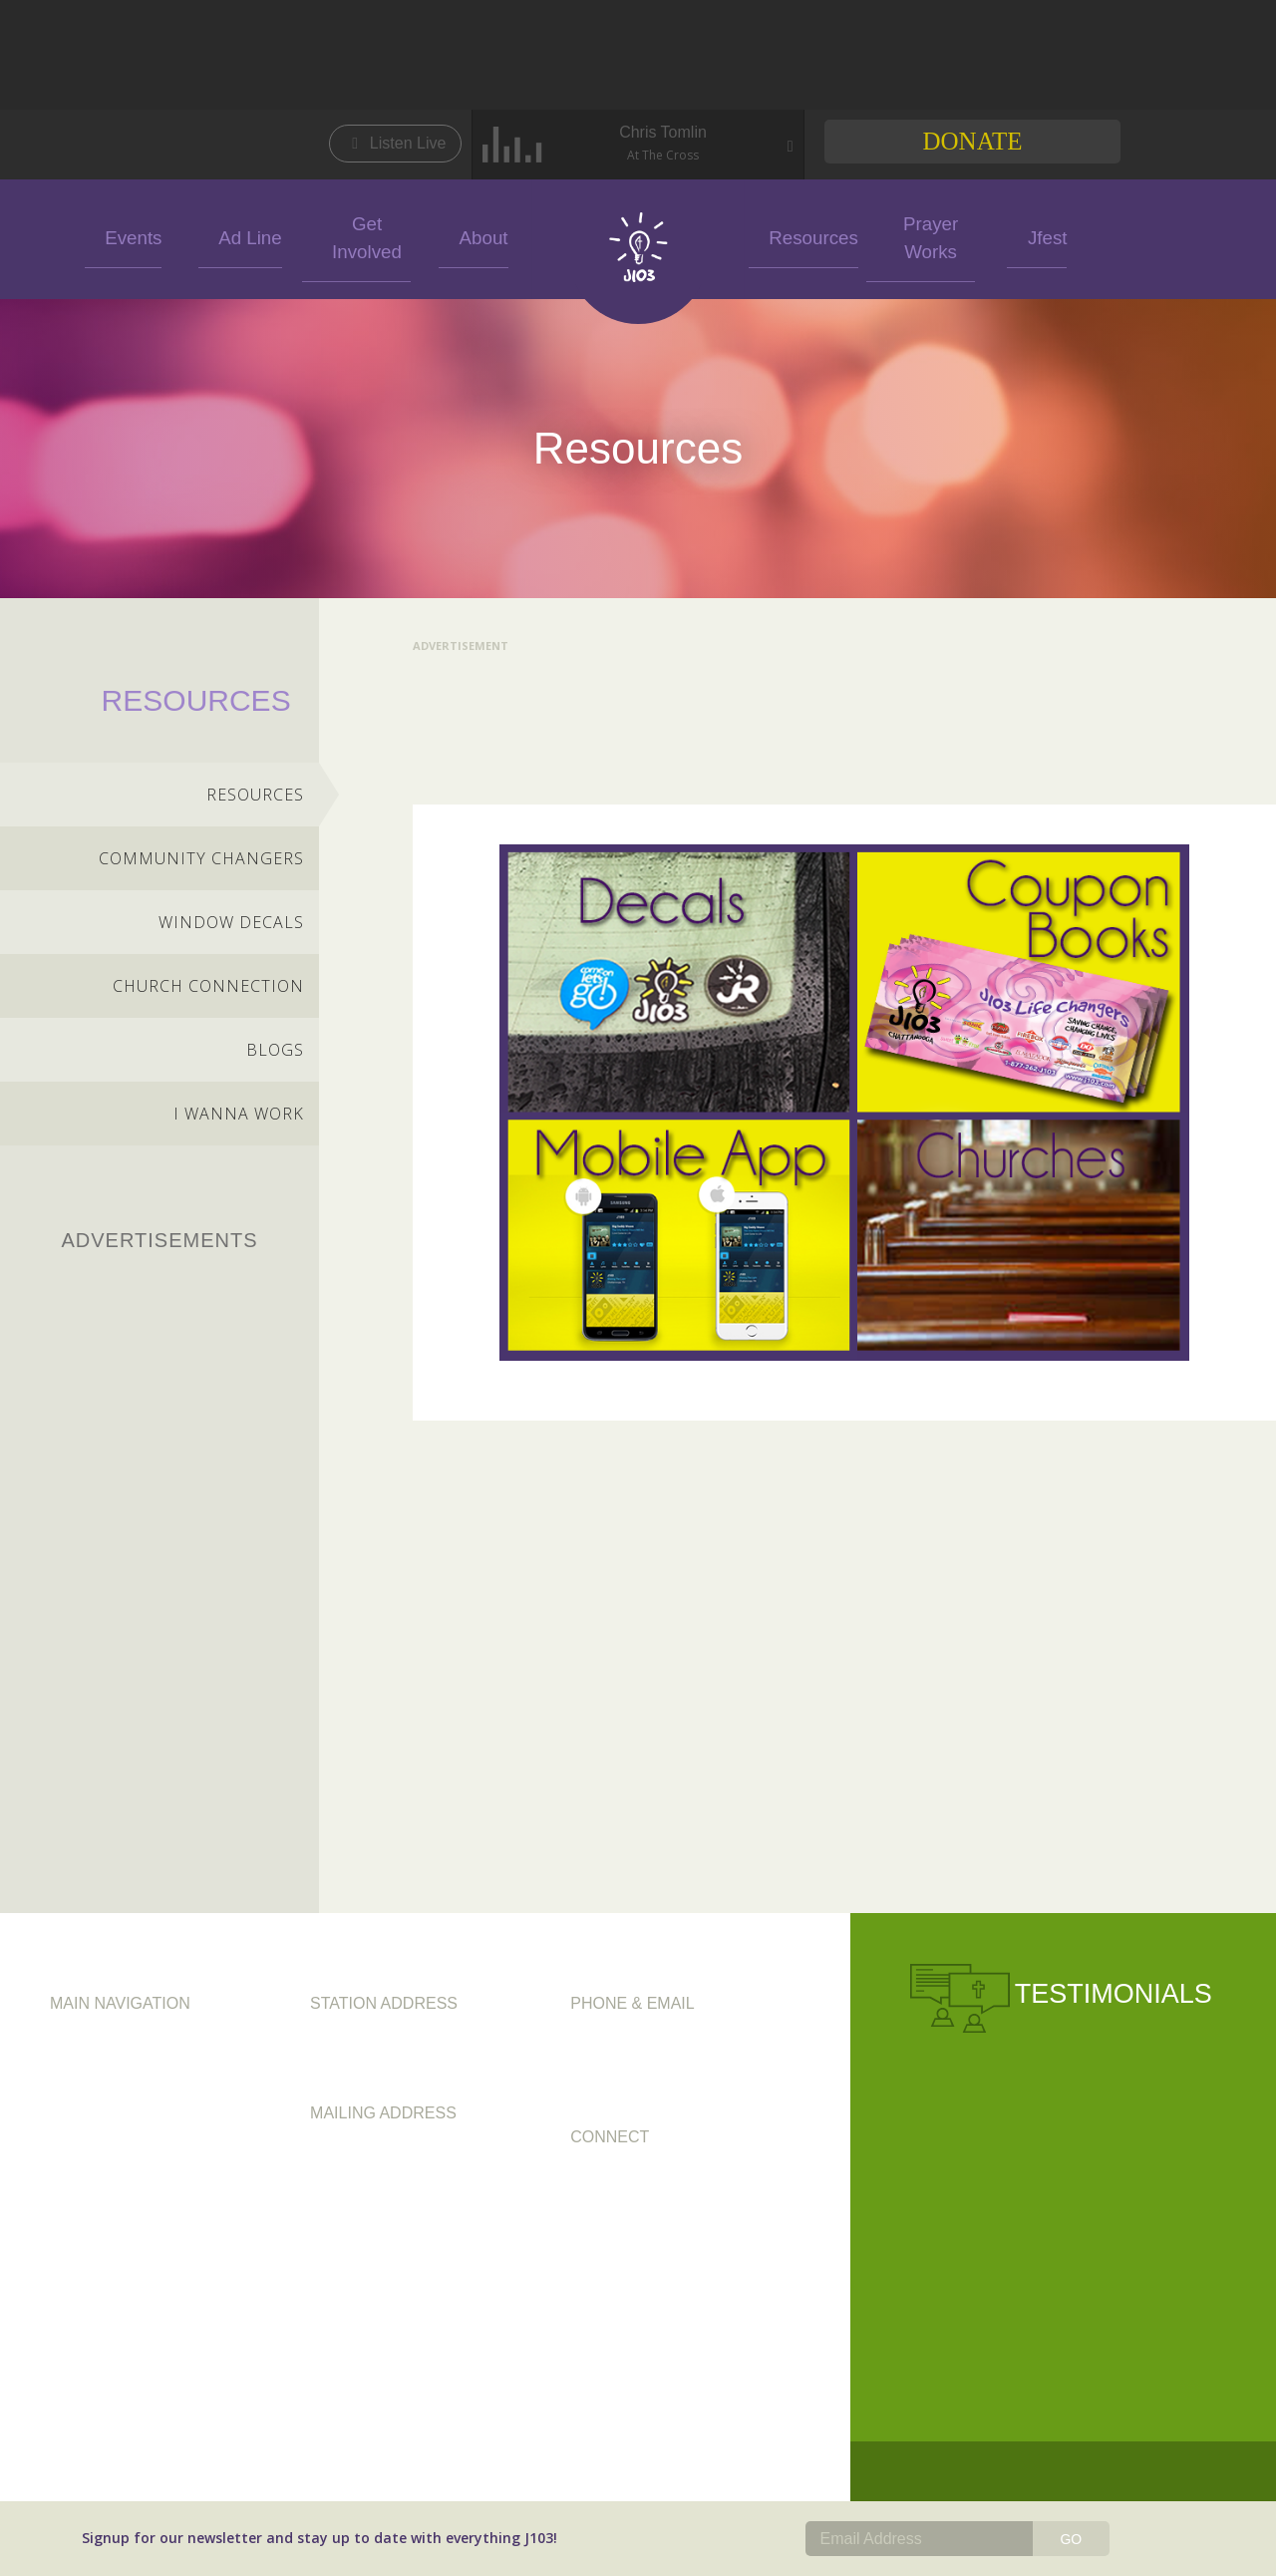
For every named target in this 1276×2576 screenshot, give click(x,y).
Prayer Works (919, 235)
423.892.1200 (618, 2047)
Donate (972, 141)
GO (1071, 2539)
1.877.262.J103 (688, 2071)
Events (123, 235)
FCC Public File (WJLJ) (126, 2226)
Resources (802, 235)
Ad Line (240, 235)
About (473, 235)
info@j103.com (624, 2094)
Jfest (1036, 235)
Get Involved (357, 235)
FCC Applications (111, 2174)
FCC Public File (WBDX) (133, 2200)
